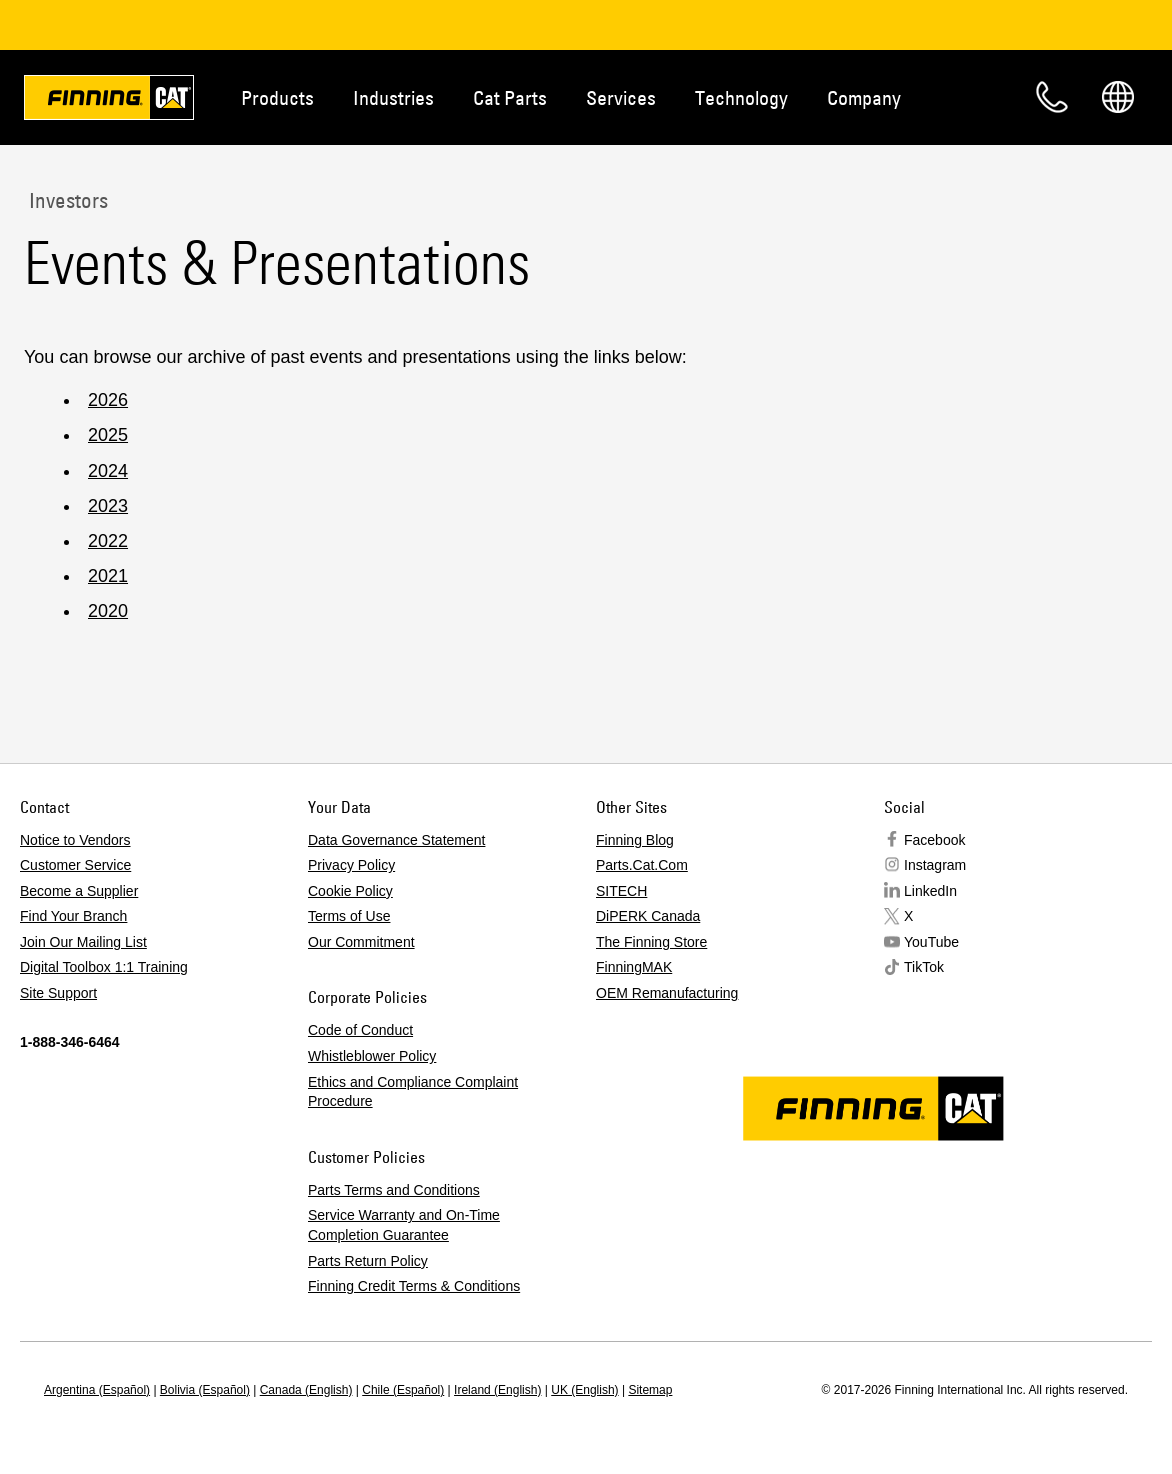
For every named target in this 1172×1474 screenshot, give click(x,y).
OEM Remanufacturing (667, 993)
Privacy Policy (351, 865)
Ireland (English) (497, 1390)
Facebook (934, 840)
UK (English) (584, 1390)
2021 (108, 576)
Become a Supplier (79, 891)
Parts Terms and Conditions (394, 1190)
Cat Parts (510, 97)
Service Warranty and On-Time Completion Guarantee (404, 1225)
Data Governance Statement (396, 840)
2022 (108, 541)
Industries (393, 97)
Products (277, 97)
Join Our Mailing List (83, 942)
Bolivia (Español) (205, 1390)
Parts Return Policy (368, 1261)
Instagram (935, 865)
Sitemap (650, 1390)
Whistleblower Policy (372, 1056)
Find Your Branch (73, 916)
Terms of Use (349, 916)
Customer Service (75, 865)
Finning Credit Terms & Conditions (414, 1286)
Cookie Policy (350, 891)
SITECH (621, 891)
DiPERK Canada (648, 916)
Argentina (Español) (97, 1390)
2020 (108, 611)
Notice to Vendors (75, 840)
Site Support (58, 993)
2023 (108, 506)
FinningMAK (634, 967)
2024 (108, 471)
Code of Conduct (360, 1030)
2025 (108, 435)
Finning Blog (635, 840)
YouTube (931, 942)
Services (621, 97)
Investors (66, 200)
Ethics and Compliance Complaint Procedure (413, 1092)
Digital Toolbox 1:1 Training (104, 967)
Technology (741, 97)
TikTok (924, 967)
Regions (1118, 97)
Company (864, 97)
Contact (1052, 97)
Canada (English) (306, 1390)
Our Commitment (361, 942)
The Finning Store (651, 942)
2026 (108, 400)
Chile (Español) (403, 1390)
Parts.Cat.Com (642, 865)
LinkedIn (930, 891)
